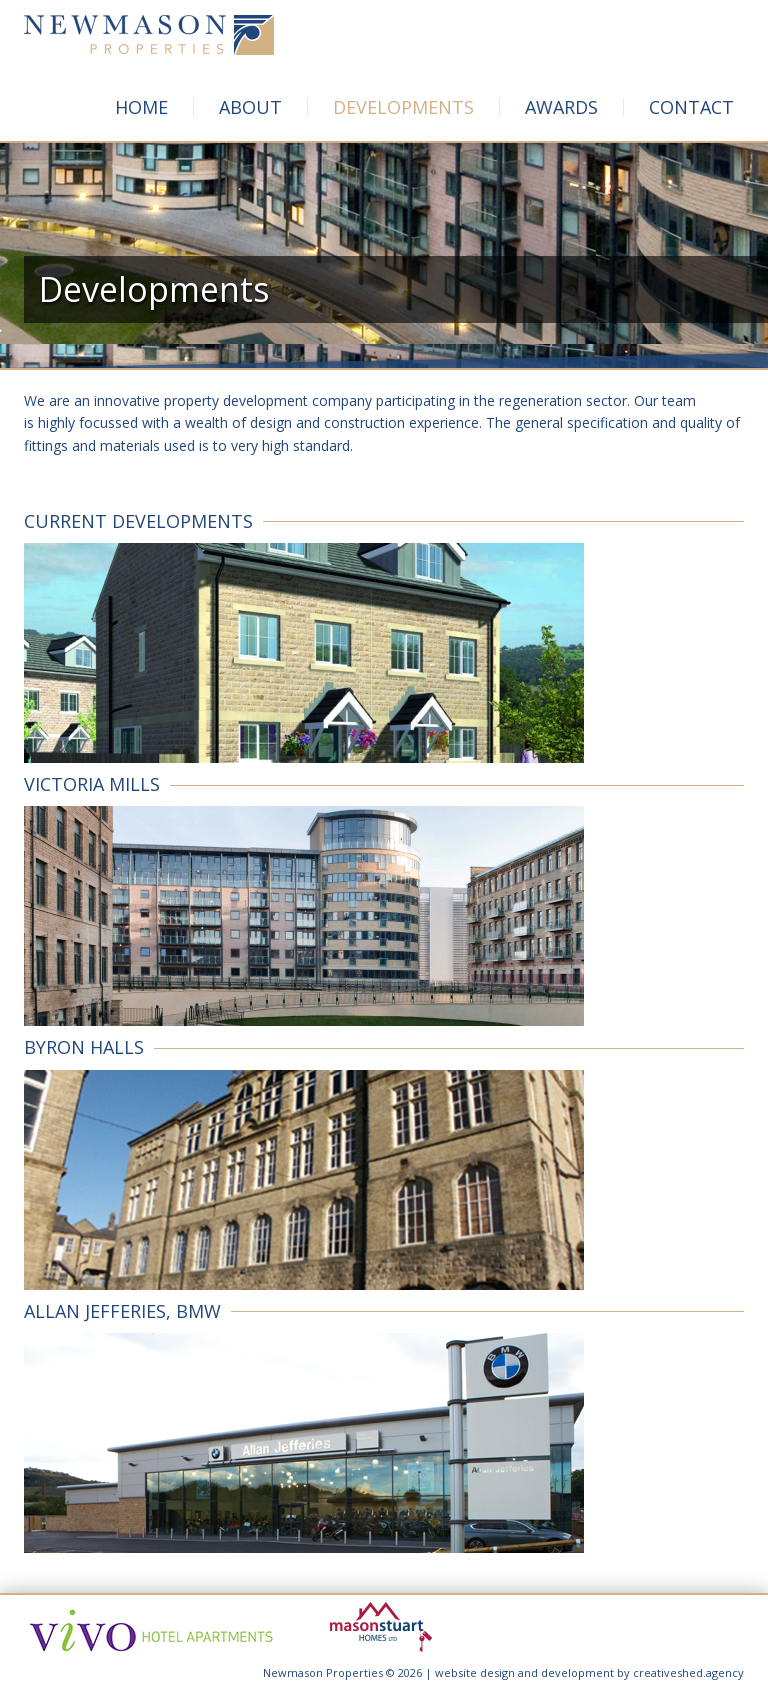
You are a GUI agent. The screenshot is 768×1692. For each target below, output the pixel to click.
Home (141, 107)
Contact (691, 107)
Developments (403, 107)
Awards (561, 107)
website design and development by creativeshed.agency (589, 1672)
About (250, 107)
